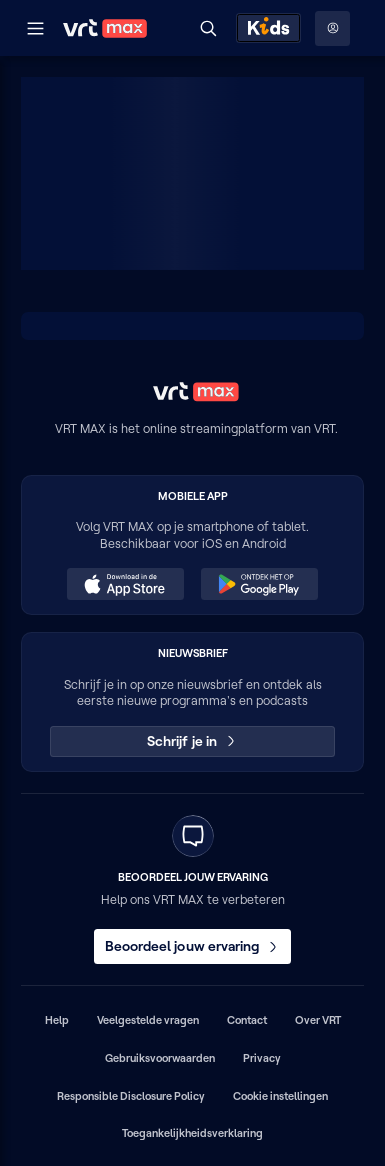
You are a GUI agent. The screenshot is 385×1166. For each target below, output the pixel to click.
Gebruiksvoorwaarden (160, 1058)
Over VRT (318, 1020)
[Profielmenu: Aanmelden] (332, 28)
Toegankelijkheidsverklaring (192, 1133)
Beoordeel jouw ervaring (193, 946)
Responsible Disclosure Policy (131, 1096)
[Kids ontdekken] (268, 28)
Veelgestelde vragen (148, 1020)
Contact (247, 1020)
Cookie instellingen (280, 1096)
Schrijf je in (192, 741)
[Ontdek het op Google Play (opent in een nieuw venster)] (259, 584)
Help (57, 1020)
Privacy (262, 1058)
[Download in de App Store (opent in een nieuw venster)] (125, 584)
